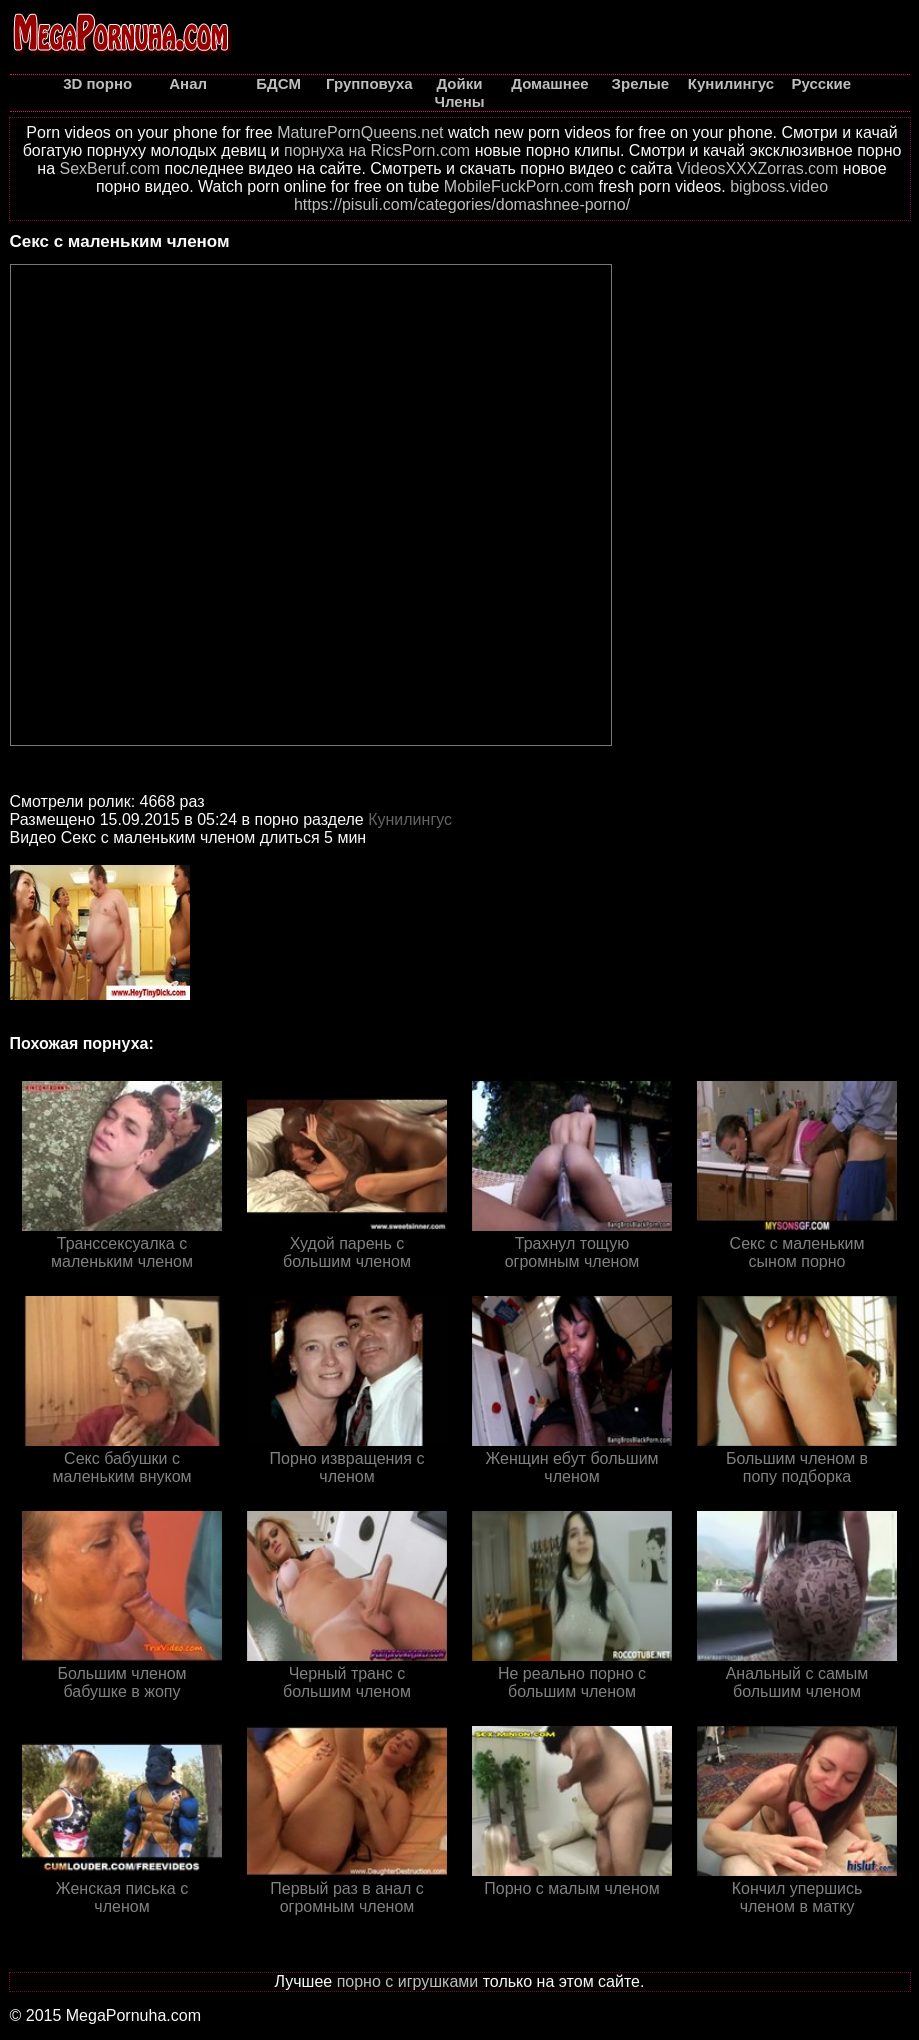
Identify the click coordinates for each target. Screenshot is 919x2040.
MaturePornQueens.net (360, 132)
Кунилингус (410, 819)
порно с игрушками (408, 1981)
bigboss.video (779, 186)
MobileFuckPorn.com (519, 186)
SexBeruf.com (110, 168)
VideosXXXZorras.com (758, 168)
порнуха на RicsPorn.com (377, 150)
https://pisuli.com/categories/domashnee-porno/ (462, 204)
